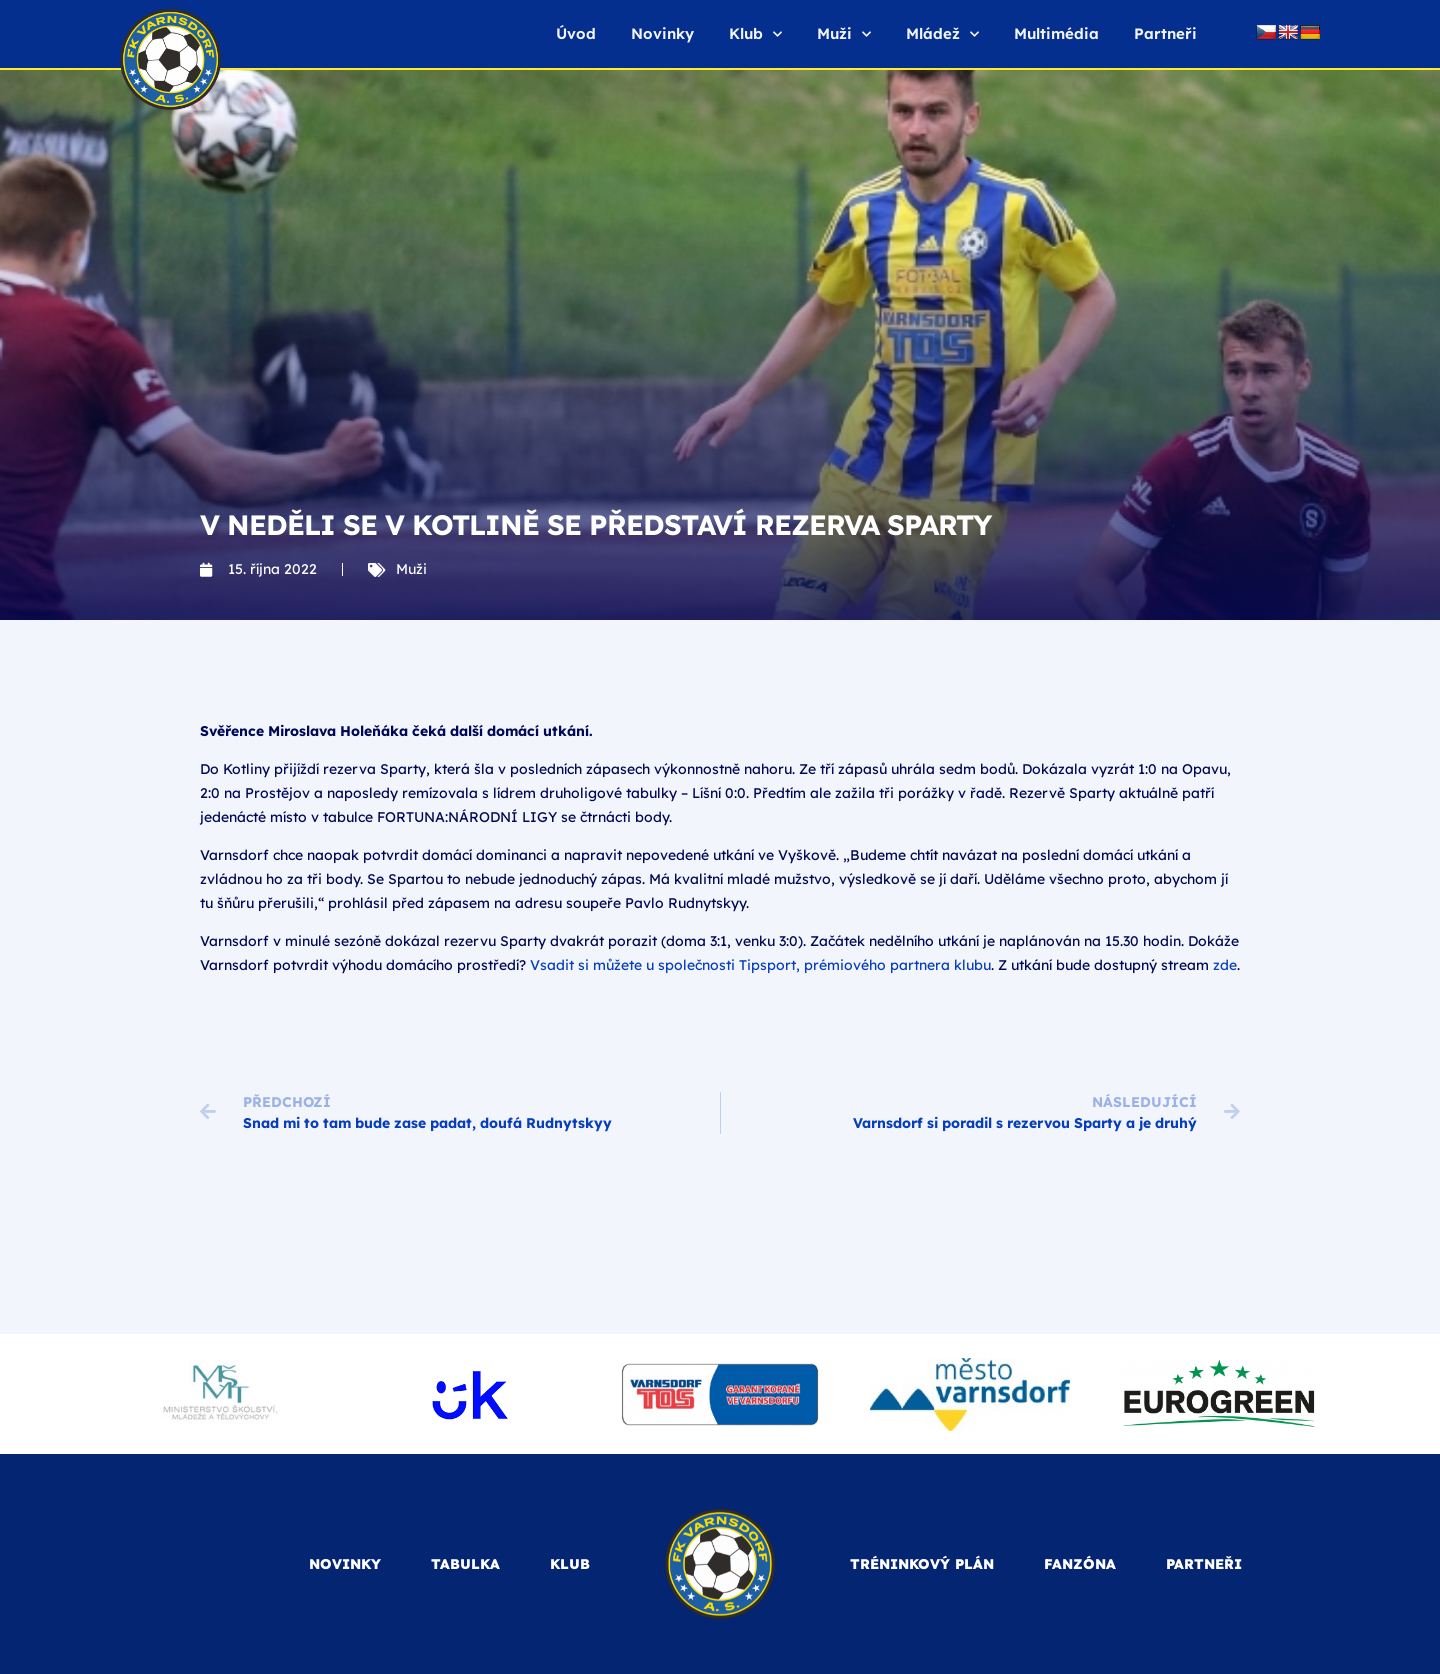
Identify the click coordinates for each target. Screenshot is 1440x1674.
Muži (844, 34)
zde (1225, 965)
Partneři (1165, 33)
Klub (755, 34)
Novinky (662, 33)
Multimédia (1056, 33)
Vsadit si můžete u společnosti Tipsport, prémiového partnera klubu (760, 965)
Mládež (942, 34)
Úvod (576, 33)
